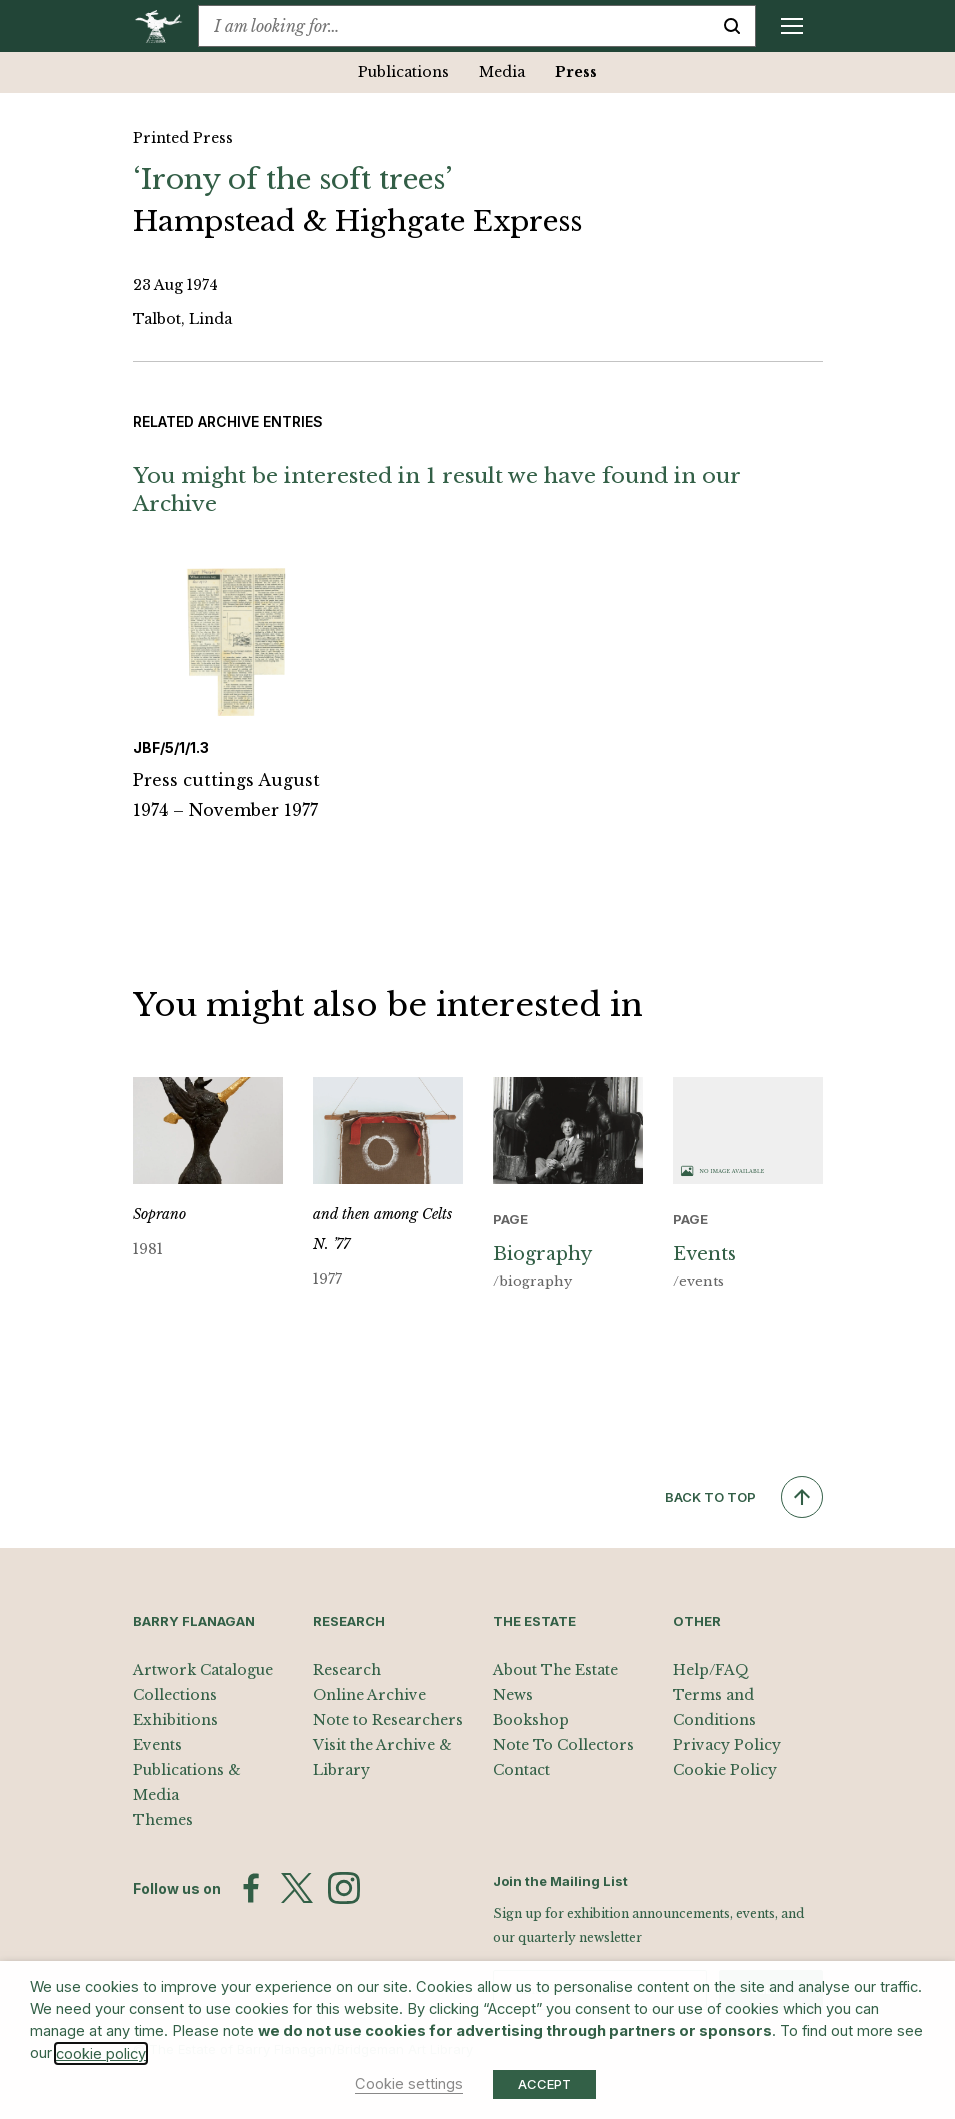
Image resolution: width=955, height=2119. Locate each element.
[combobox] (454, 26)
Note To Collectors (563, 1745)
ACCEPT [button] (544, 2084)
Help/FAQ (711, 1670)
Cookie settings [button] (409, 2084)
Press (576, 72)
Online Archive (369, 1695)
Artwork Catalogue (203, 1670)
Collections (175, 1695)
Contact (521, 1770)
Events (157, 1745)
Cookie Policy (725, 1770)
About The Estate (555, 1670)
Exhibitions (175, 1720)
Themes (163, 1820)
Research (347, 1670)
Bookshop (531, 1720)
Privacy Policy (727, 1745)
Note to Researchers (388, 1720)
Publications (403, 72)
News (513, 1695)
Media (502, 72)
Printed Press (183, 138)
